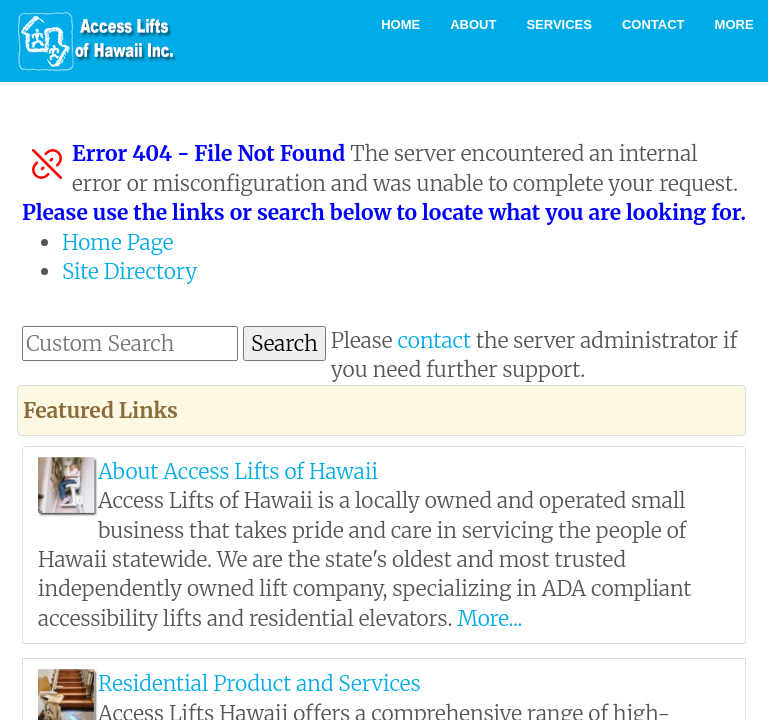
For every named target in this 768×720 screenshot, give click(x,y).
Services (559, 24)
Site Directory (129, 271)
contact (434, 340)
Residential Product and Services (259, 683)
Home (400, 24)
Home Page (118, 242)
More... (489, 618)
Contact (653, 24)
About (473, 24)
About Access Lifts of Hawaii (238, 471)
